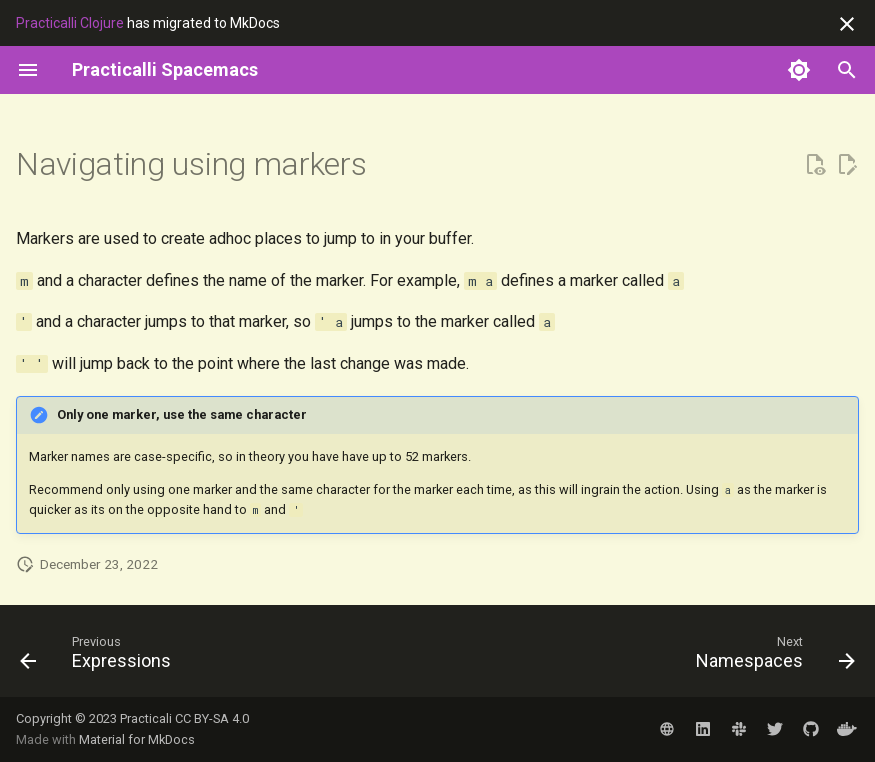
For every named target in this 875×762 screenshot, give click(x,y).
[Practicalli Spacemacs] (165, 70)
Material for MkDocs (137, 739)
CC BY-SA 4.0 (212, 718)
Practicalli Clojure (70, 23)
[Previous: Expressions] (100, 657)
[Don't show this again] (847, 24)
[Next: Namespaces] (771, 657)
